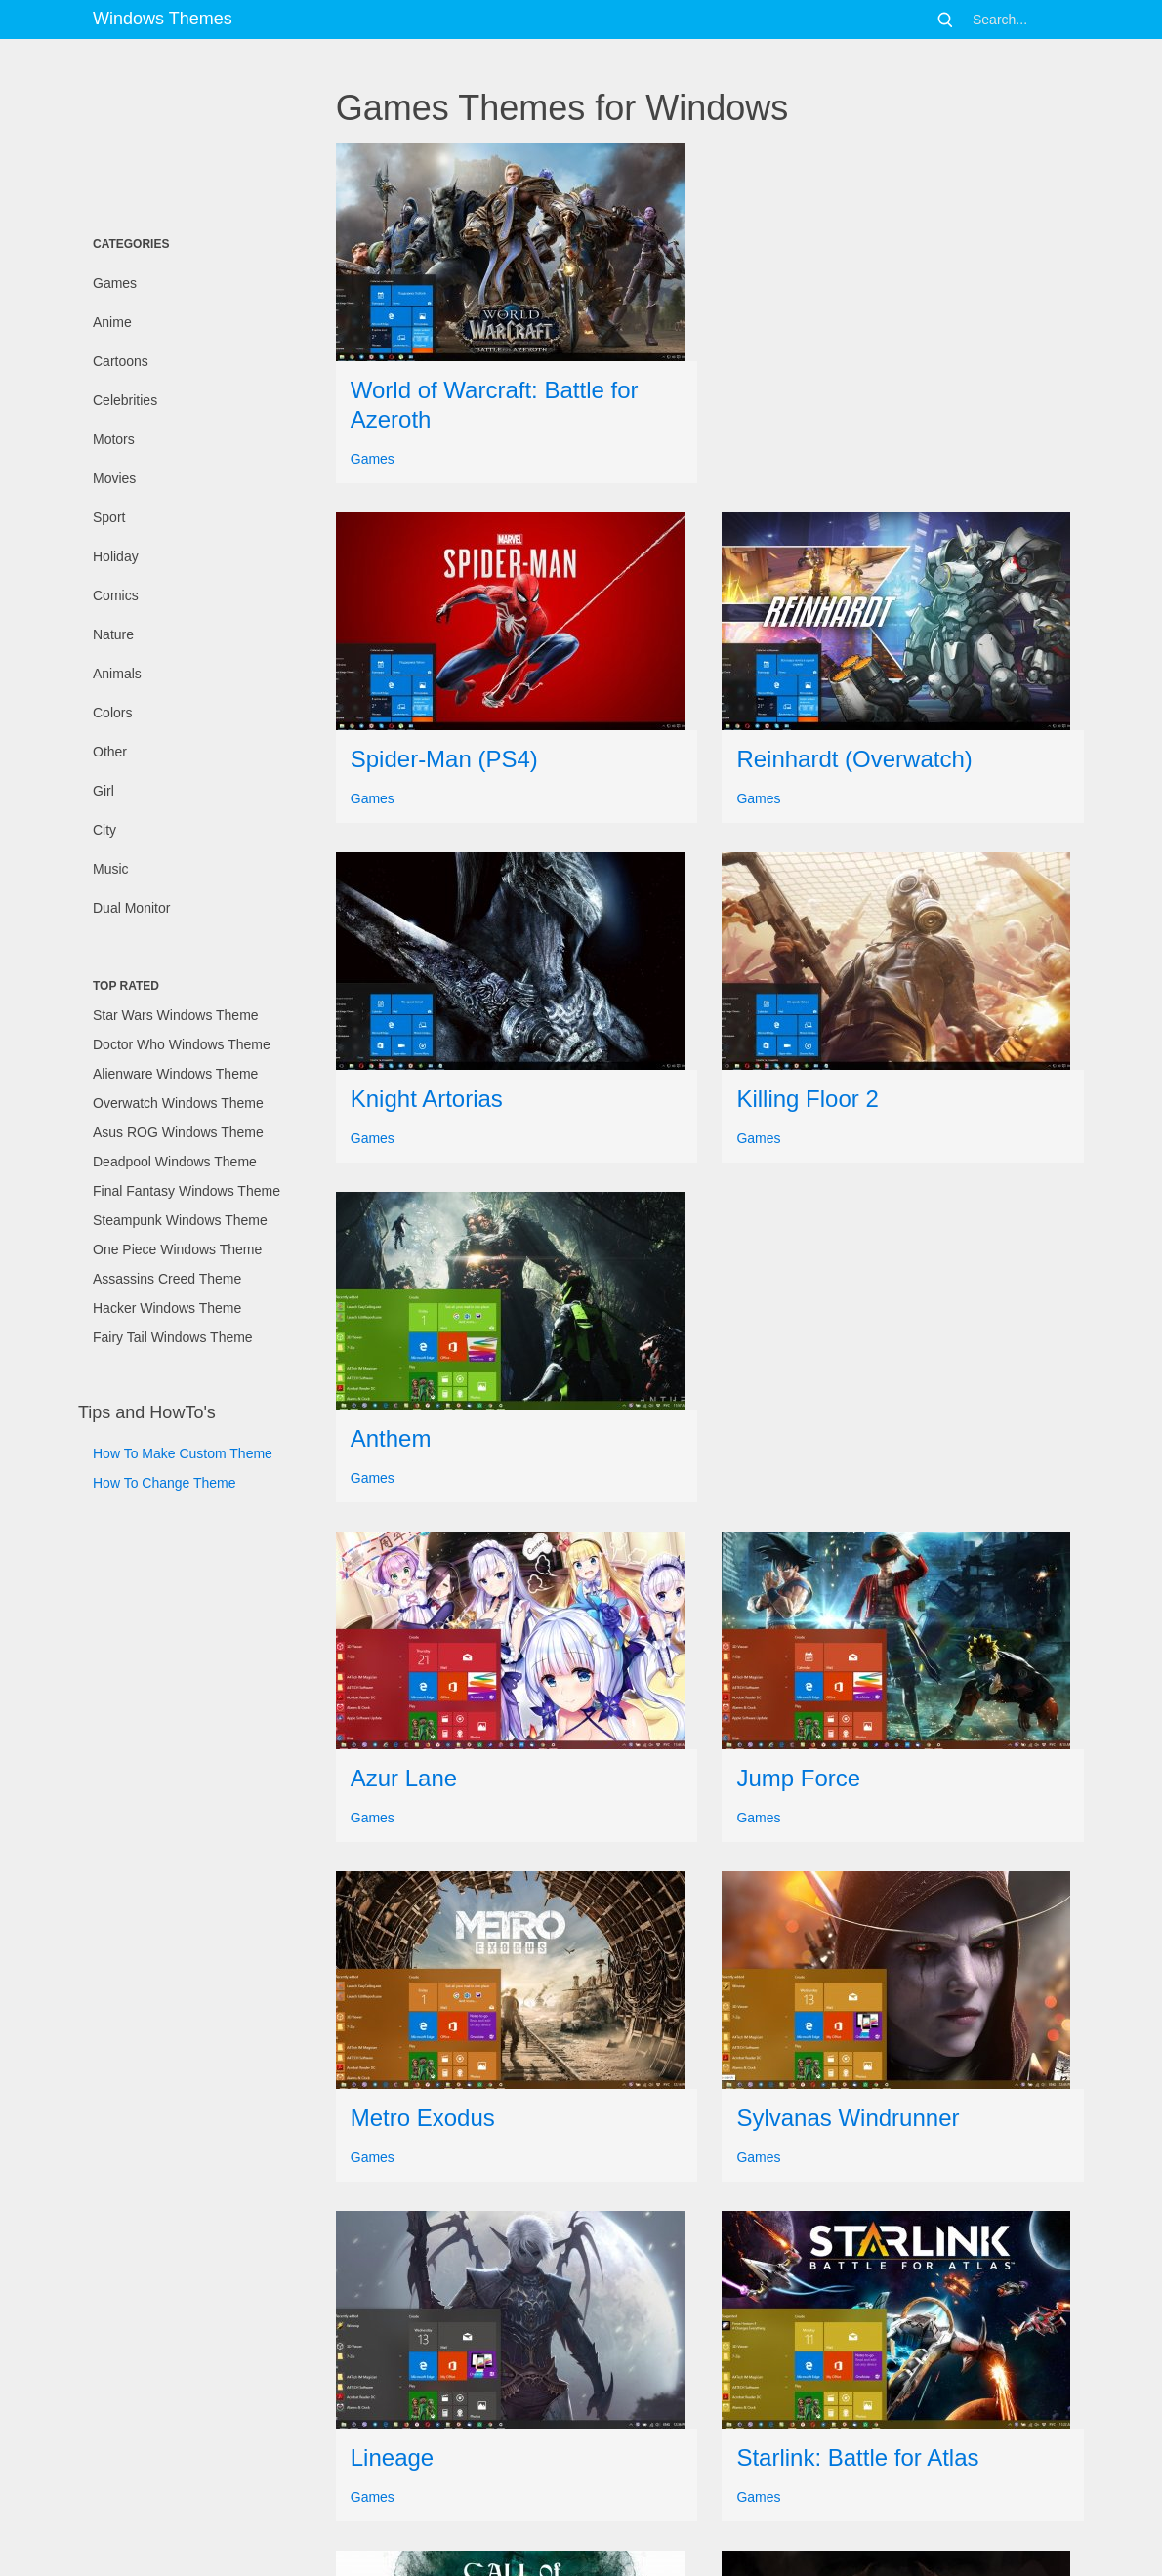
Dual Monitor (131, 908)
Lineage (392, 2457)
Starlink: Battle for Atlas (857, 2457)
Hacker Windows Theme (167, 1308)
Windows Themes (162, 18)
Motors (114, 439)
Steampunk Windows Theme (180, 1220)
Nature (113, 634)
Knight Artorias (427, 1098)
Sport (109, 517)
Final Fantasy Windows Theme (186, 1191)
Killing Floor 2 (807, 1098)
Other (110, 751)
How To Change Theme (164, 1483)
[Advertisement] (175, 132)
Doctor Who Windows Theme (181, 1044)
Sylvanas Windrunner (847, 2118)
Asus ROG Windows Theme (178, 1132)
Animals (117, 673)
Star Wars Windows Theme (176, 1015)
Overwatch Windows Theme (178, 1103)
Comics (116, 595)
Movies (114, 478)
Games (115, 283)
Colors (112, 712)
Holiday (116, 556)
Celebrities (125, 400)
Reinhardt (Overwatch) (854, 759)
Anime (112, 322)
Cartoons (120, 361)
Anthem (391, 1438)
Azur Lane (404, 1778)
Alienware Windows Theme (175, 1074)
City (104, 830)
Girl (103, 790)
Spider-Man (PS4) (444, 759)
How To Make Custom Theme (182, 1453)
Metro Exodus (423, 2118)
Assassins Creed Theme (167, 1279)
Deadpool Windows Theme (175, 1161)
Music (111, 869)
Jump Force (798, 1778)
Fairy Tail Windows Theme (173, 1337)
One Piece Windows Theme (177, 1249)
